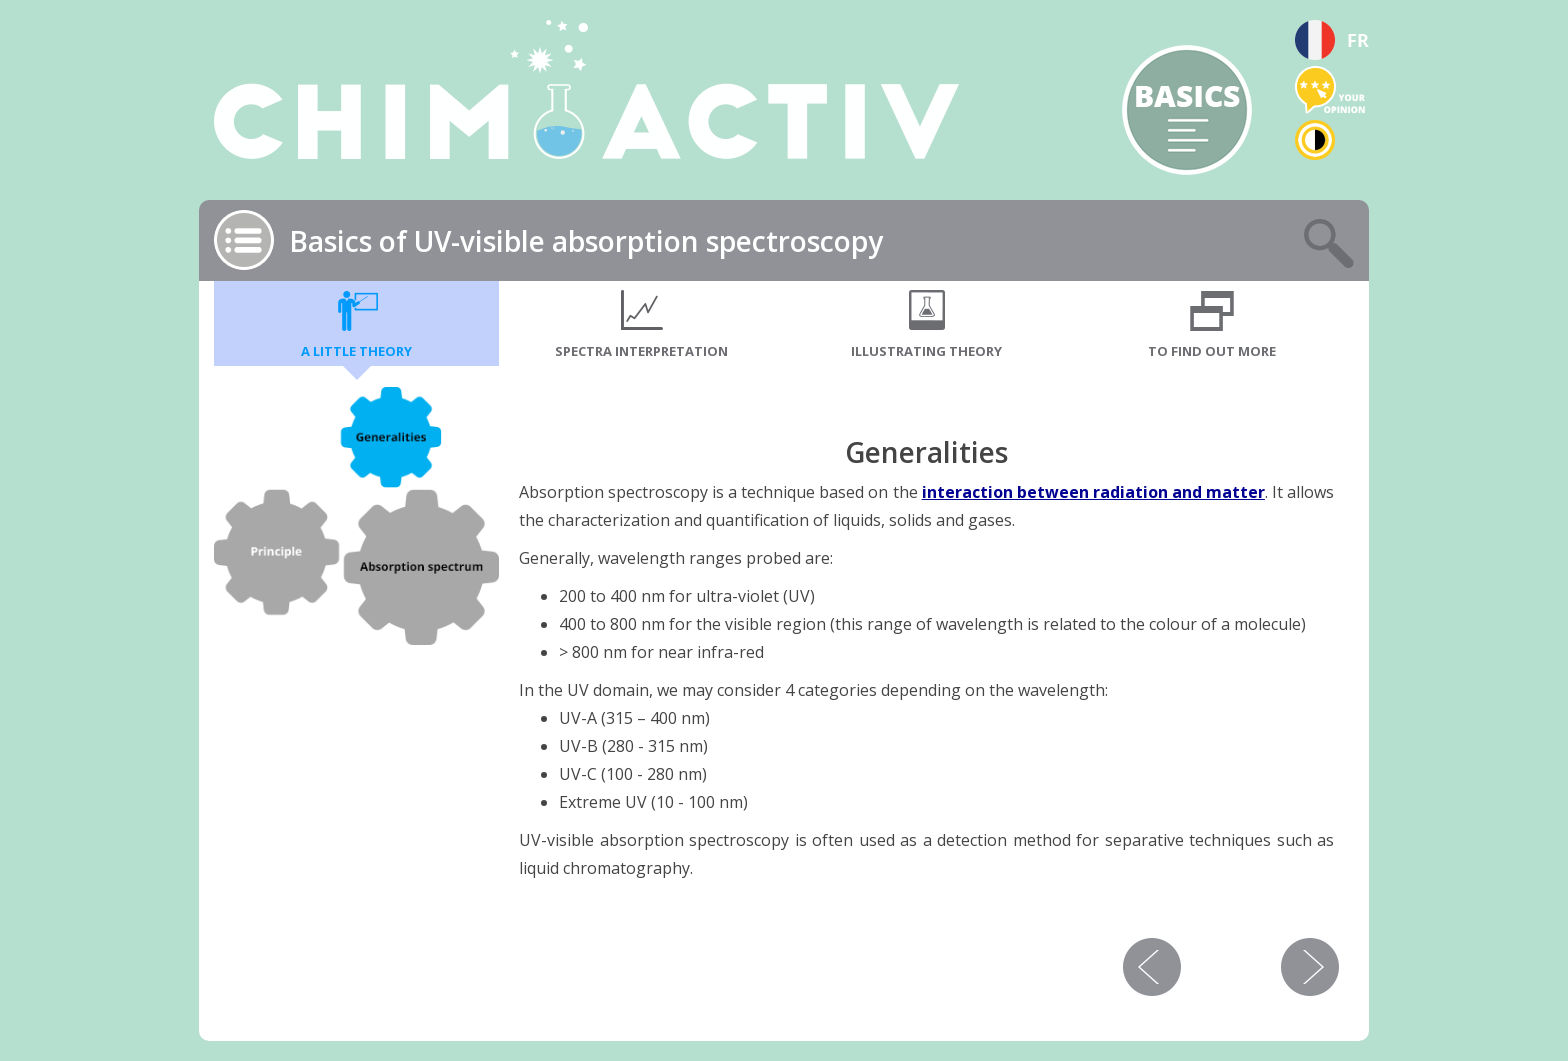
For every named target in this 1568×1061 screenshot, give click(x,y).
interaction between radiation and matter (1093, 492)
